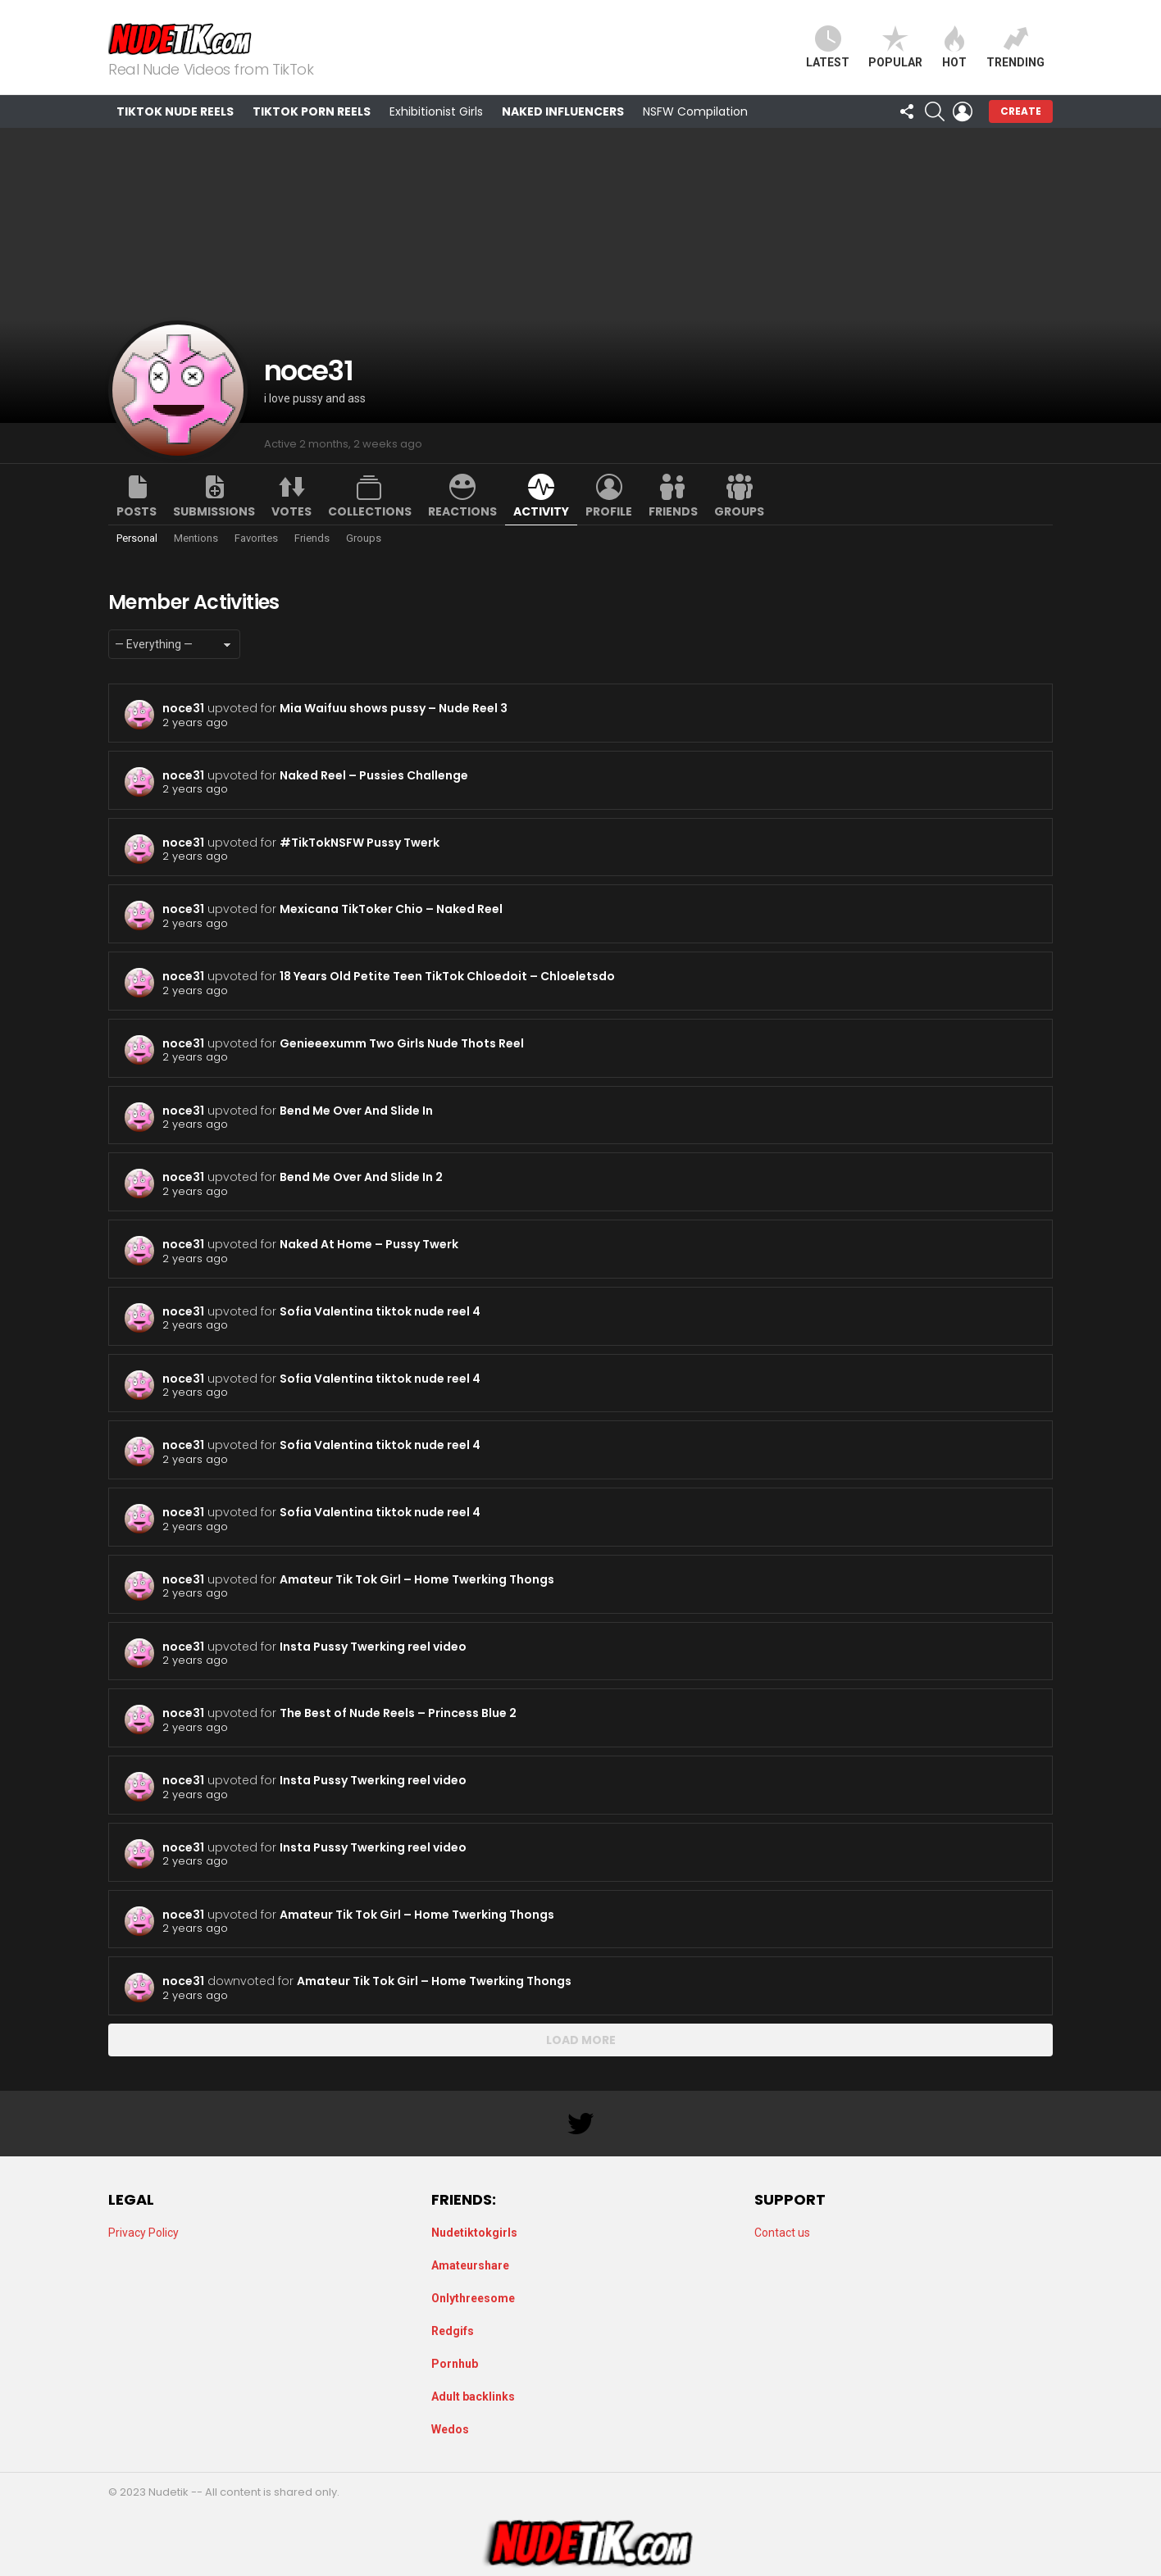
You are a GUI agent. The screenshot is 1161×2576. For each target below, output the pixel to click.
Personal (136, 538)
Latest (827, 47)
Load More (581, 2040)
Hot (954, 47)
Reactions (462, 511)
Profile (608, 511)
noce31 (183, 708)
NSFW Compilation (695, 111)
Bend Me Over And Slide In (356, 1110)
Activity (541, 511)
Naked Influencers (563, 111)
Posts (136, 511)
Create (1020, 111)
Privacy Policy (143, 2232)
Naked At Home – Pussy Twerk (369, 1244)
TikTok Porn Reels (312, 111)
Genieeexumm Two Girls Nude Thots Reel (402, 1043)
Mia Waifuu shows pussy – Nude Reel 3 (394, 708)
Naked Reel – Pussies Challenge (374, 775)
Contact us (782, 2232)
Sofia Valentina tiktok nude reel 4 (380, 1311)
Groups (739, 511)
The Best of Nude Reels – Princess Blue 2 (398, 1713)
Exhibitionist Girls (436, 111)
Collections (370, 511)
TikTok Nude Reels (175, 111)
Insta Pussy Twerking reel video (373, 1646)
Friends (673, 511)
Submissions (214, 511)
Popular (895, 47)
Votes (291, 511)
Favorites (256, 538)
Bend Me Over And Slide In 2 (361, 1177)
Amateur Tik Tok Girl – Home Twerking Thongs (417, 1579)
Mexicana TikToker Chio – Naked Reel (391, 909)
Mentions (196, 538)
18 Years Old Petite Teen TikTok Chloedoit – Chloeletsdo (447, 976)
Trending (1015, 47)
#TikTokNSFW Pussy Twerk (359, 842)
